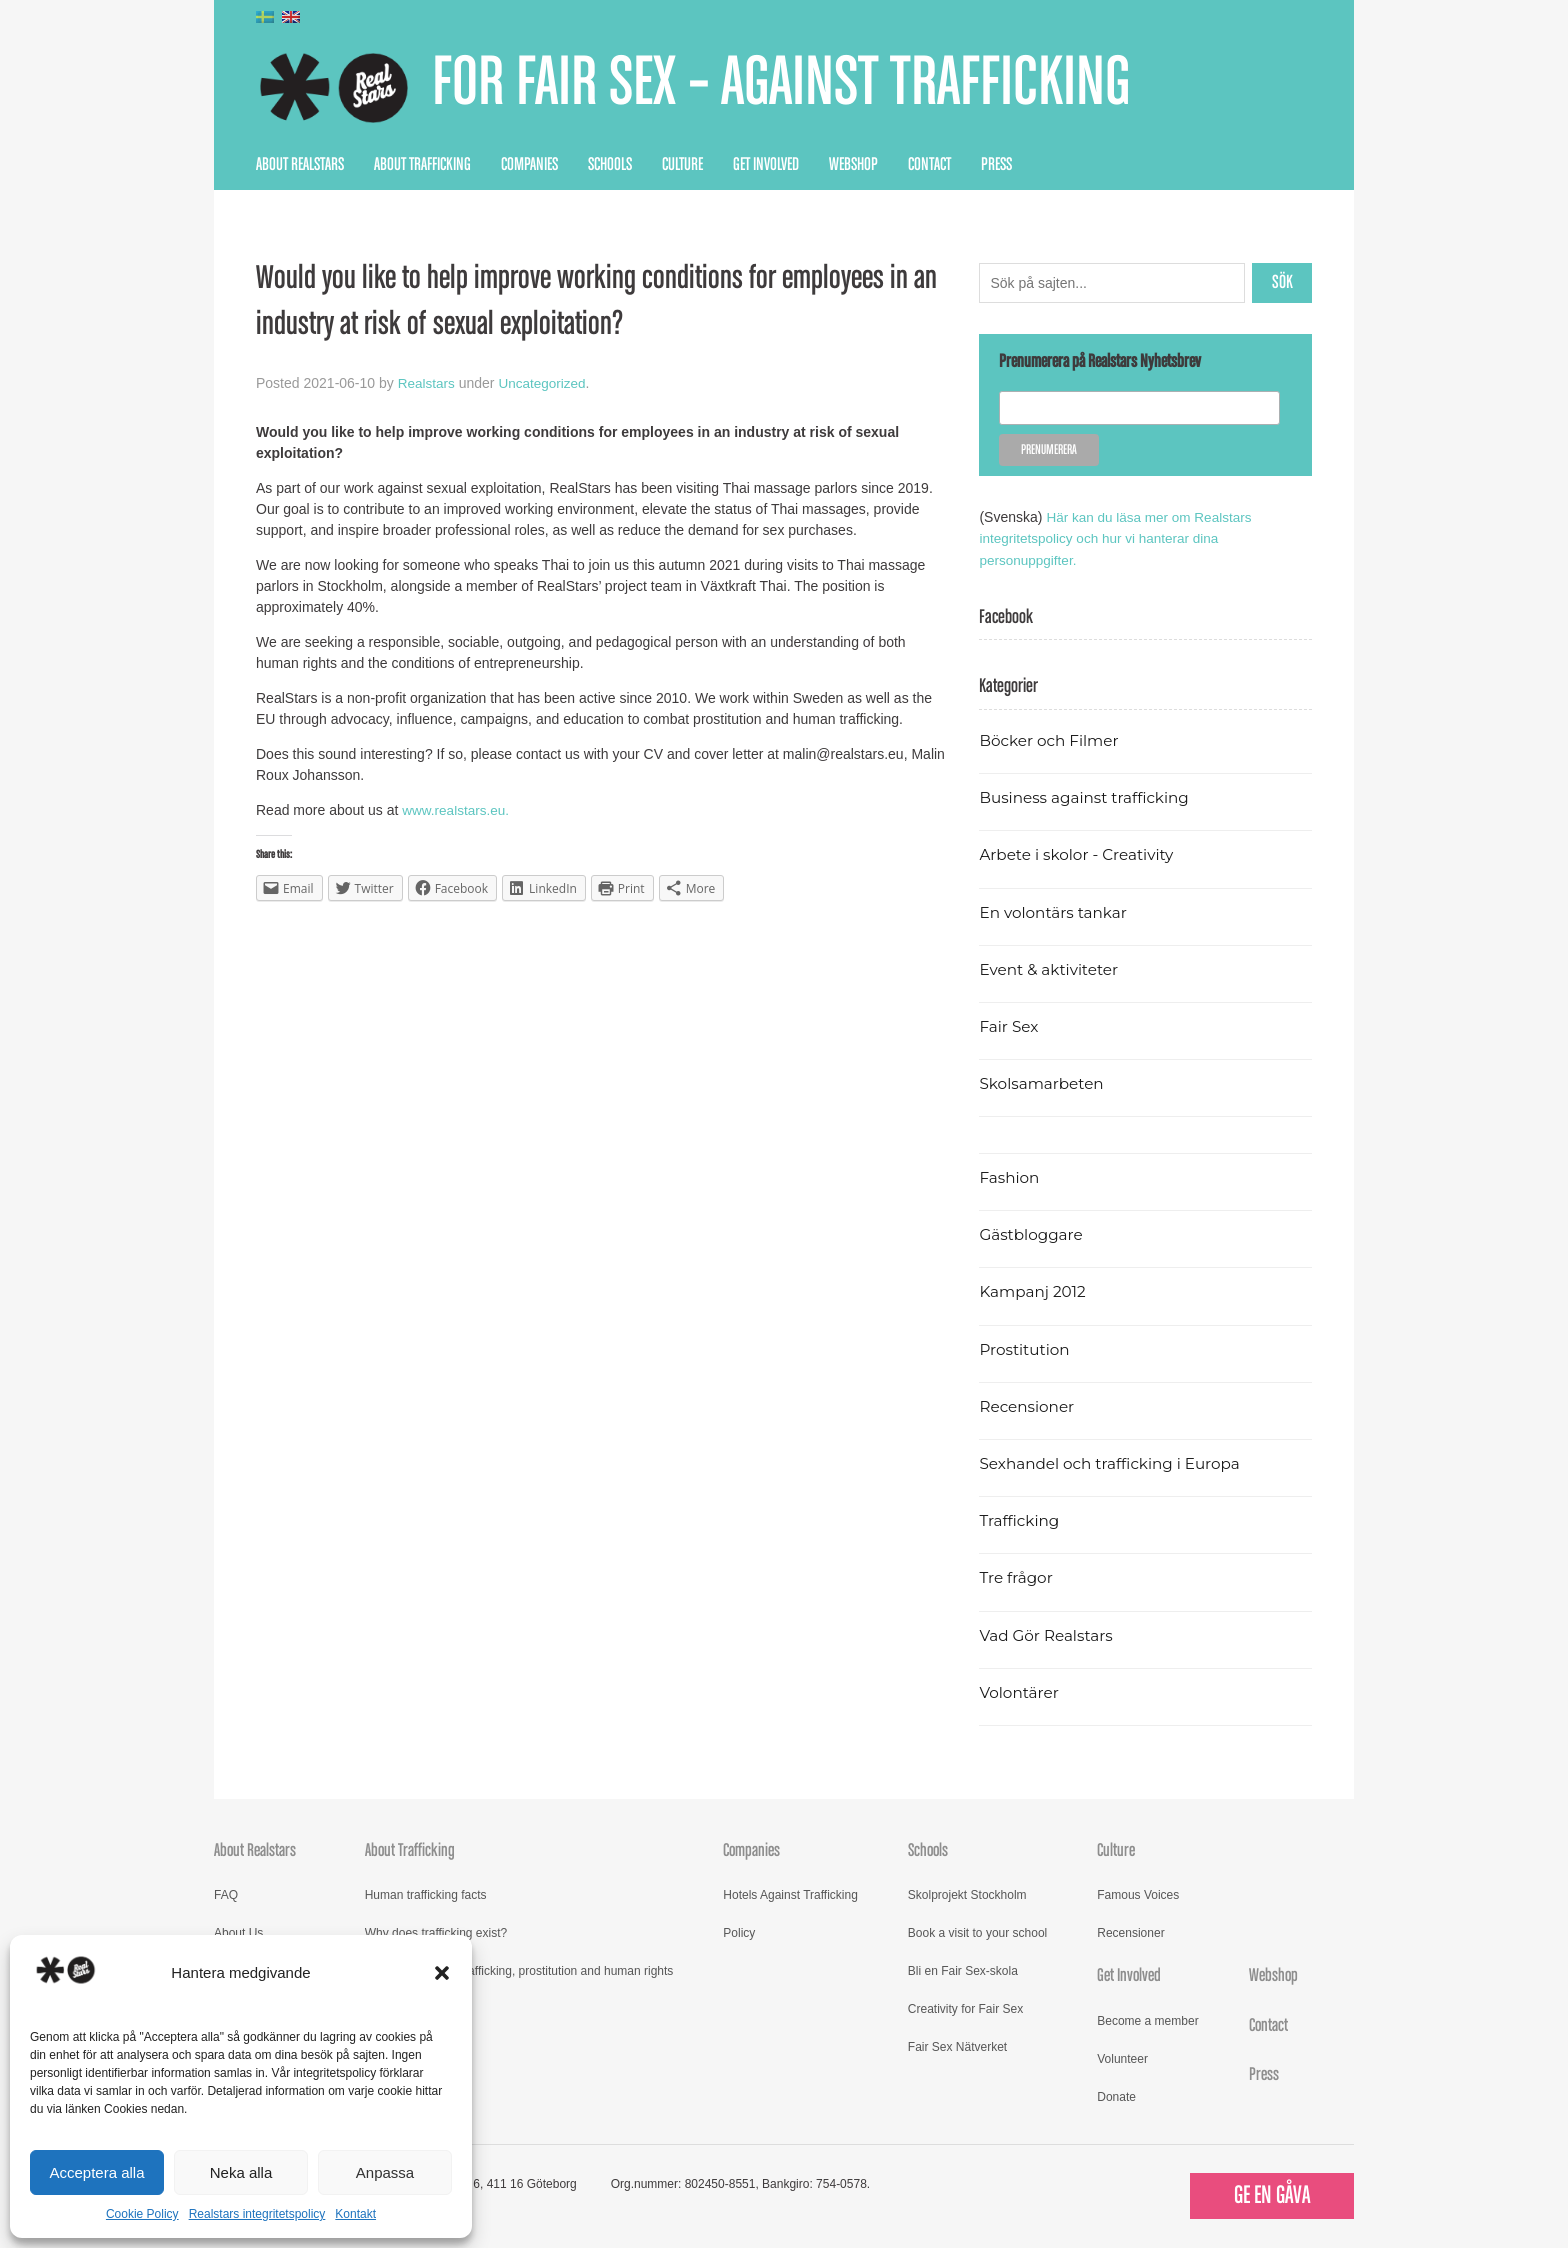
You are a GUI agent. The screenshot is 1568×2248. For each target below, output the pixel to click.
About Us (238, 1932)
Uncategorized (545, 383)
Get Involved (766, 165)
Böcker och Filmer (1051, 739)
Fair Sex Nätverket (957, 2046)
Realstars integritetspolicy (257, 2214)
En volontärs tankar (1055, 911)
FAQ (226, 1894)
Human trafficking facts (426, 1894)
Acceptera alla (96, 2172)
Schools (610, 165)
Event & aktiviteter (1051, 968)
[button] (442, 1973)
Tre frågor (1017, 1577)
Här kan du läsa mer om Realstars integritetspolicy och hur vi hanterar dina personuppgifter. (1118, 538)
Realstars (427, 383)
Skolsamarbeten (1043, 1082)
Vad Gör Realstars (1048, 1634)
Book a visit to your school (977, 1932)
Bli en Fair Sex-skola (963, 1970)
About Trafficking (422, 165)
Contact (929, 165)
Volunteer (1122, 2058)
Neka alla (241, 2172)
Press (996, 165)
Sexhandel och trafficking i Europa (1113, 1462)
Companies (529, 165)
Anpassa (385, 2172)
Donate (1116, 2096)
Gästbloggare (1032, 1233)
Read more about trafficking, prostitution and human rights (519, 1970)
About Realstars (300, 165)
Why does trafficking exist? (436, 1932)
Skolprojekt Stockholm (967, 1894)
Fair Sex (1009, 1025)
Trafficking (1020, 1519)
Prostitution (1025, 1348)
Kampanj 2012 (1034, 1291)
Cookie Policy (142, 2214)
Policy (739, 1932)
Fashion (1010, 1176)
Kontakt (355, 2214)
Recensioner (1028, 1405)
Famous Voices (1138, 1894)
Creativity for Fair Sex (965, 2008)
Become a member (1147, 2020)
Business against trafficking (1087, 796)
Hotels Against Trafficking (790, 1894)
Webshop (853, 165)
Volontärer (1020, 1691)
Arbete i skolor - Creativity (1079, 854)
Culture (682, 165)
